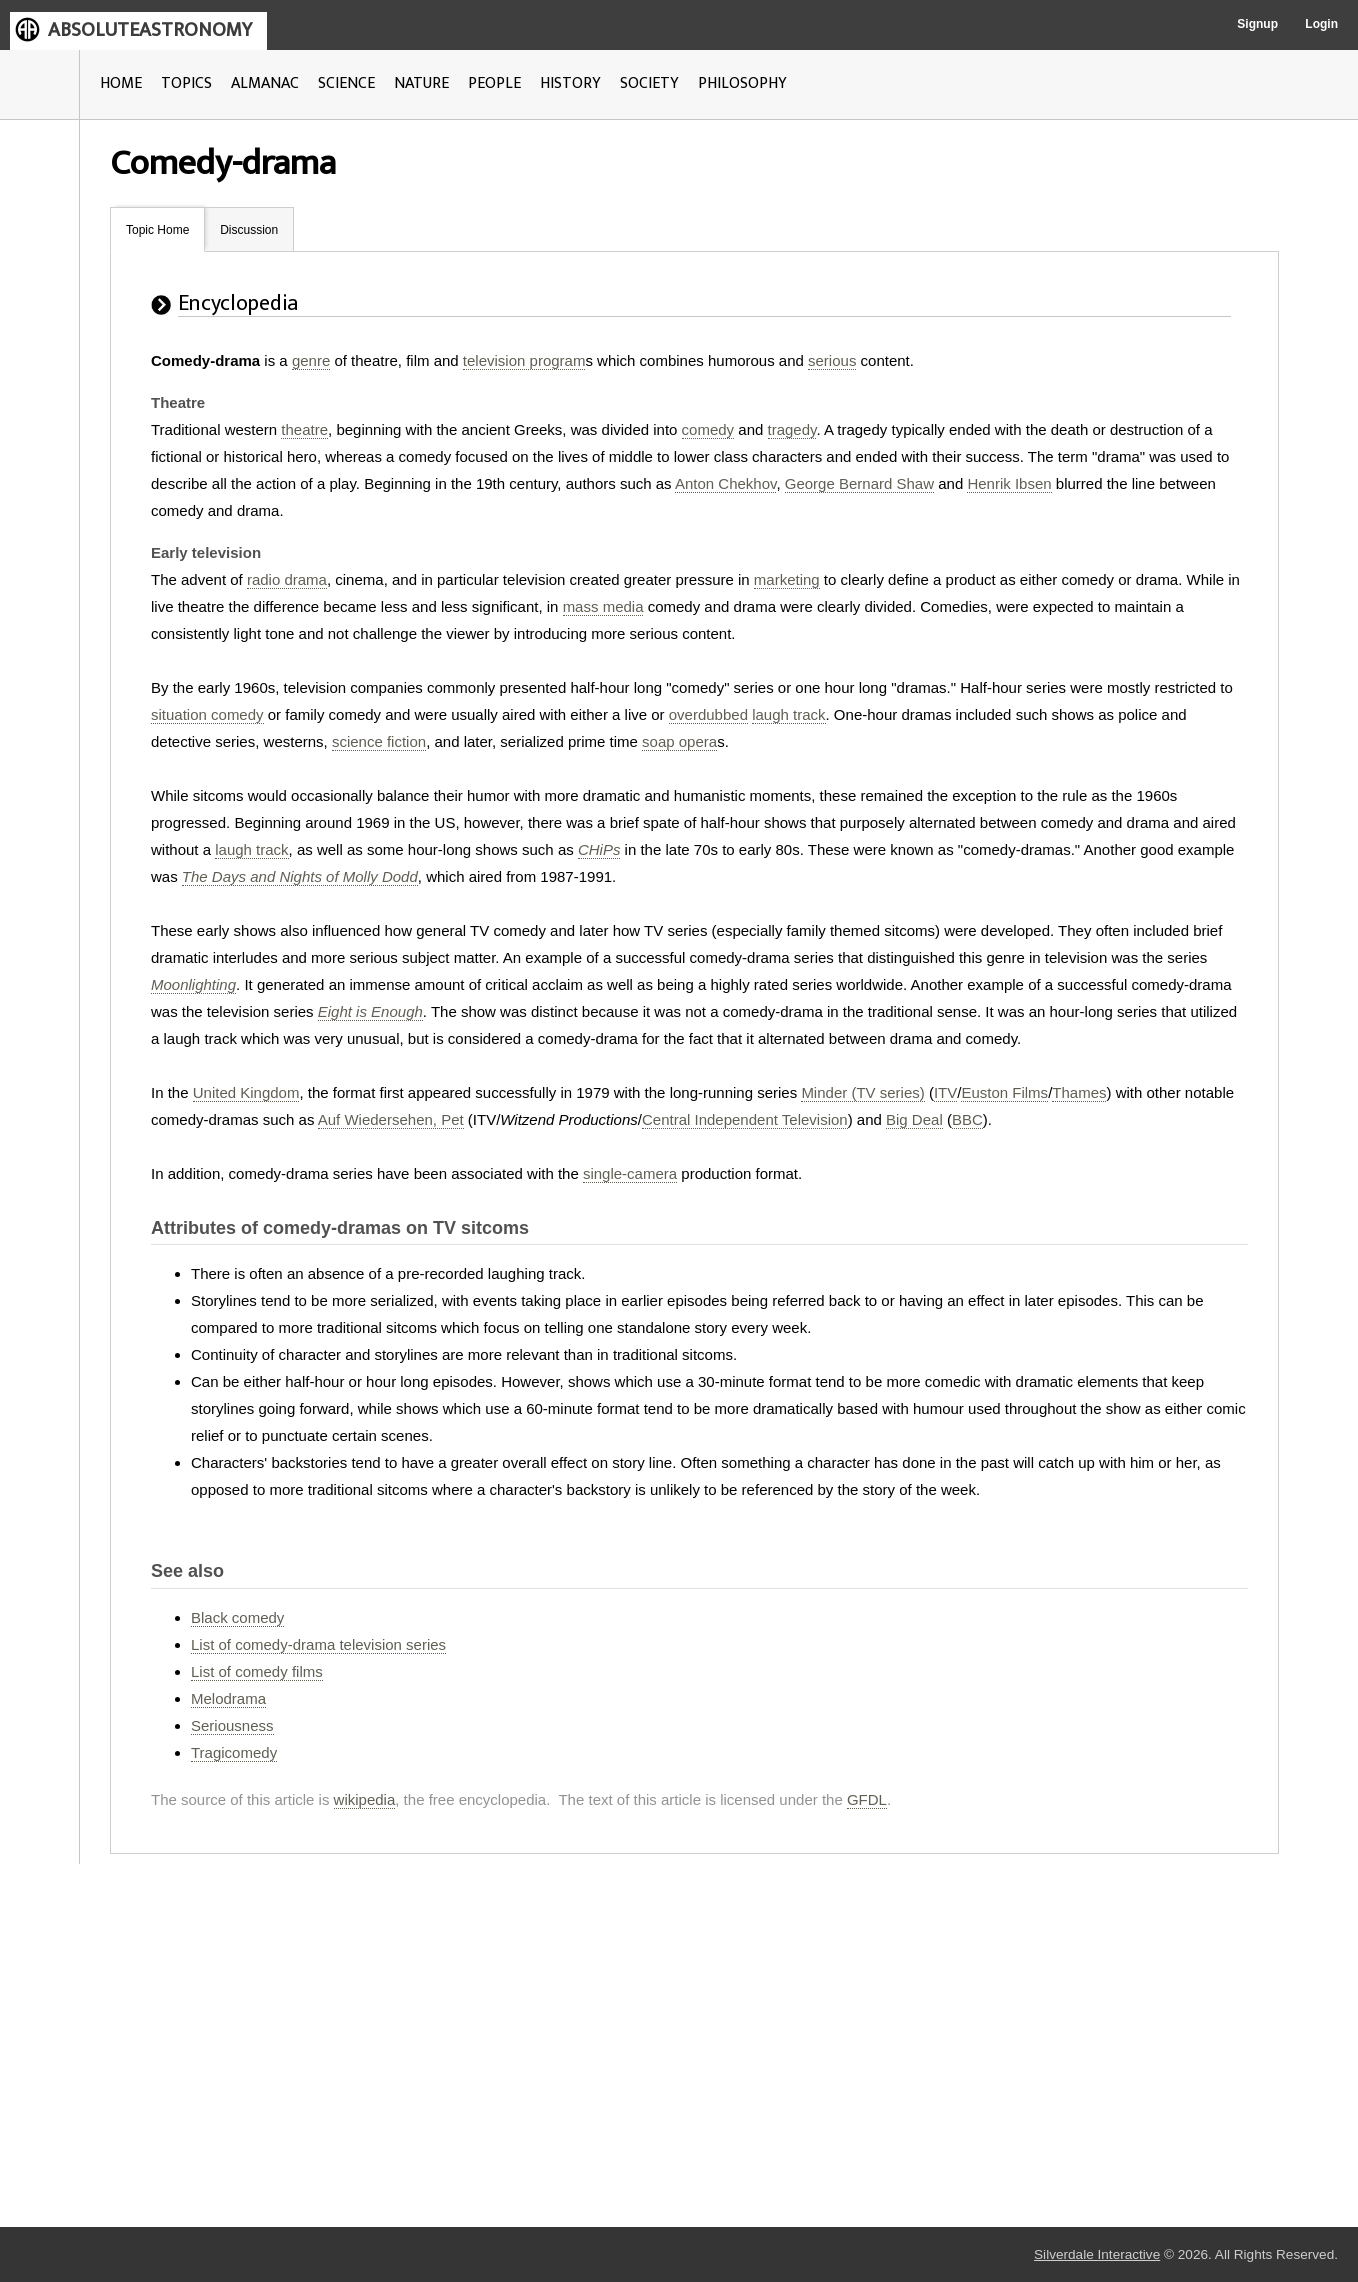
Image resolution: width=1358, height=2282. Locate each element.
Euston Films (1004, 1092)
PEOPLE (494, 83)
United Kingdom (246, 1092)
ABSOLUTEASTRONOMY (150, 30)
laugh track (788, 714)
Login (1321, 24)
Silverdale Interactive (1097, 2254)
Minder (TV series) (862, 1092)
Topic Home (157, 230)
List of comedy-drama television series (318, 1644)
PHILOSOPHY (742, 83)
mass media (603, 606)
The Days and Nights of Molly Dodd (300, 876)
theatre (304, 429)
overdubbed (708, 714)
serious (832, 360)
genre (311, 360)
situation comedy (207, 714)
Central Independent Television (745, 1119)
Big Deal (914, 1119)
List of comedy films (257, 1671)
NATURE (421, 83)
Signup (1257, 24)
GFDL (867, 1799)
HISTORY (570, 83)
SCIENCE (346, 83)
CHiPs (599, 849)
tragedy (792, 429)
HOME (121, 83)
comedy (708, 429)
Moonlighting (193, 984)
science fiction (379, 741)
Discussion (249, 230)
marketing (787, 579)
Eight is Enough (370, 1011)
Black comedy (237, 1617)
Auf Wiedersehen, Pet (391, 1119)
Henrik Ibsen (1009, 483)
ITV (945, 1092)
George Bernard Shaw (859, 483)
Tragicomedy (234, 1752)
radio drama (287, 579)
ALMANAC (265, 83)
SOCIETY (649, 83)
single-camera (630, 1173)
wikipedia (365, 1799)
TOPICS (186, 83)
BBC (967, 1119)
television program (524, 360)
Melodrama (228, 1698)
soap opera (679, 741)
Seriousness (232, 1725)
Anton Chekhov (725, 483)
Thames (1079, 1092)
